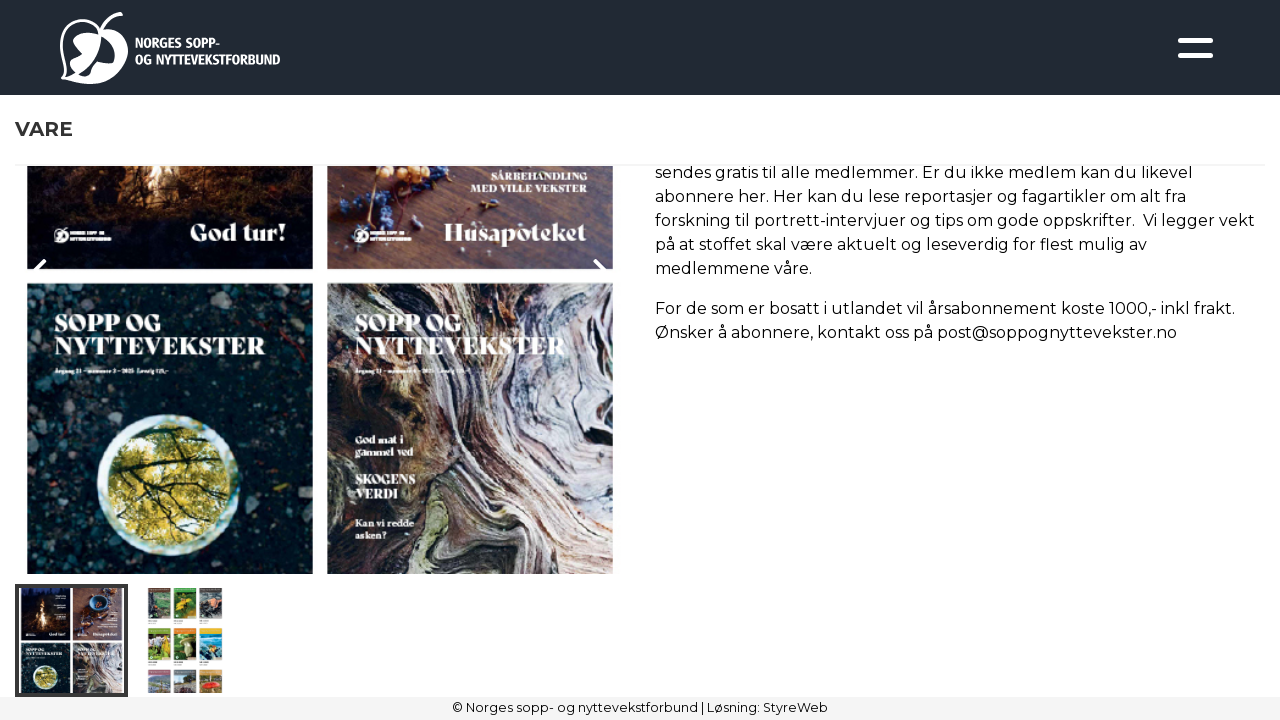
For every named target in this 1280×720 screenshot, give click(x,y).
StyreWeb (795, 707)
